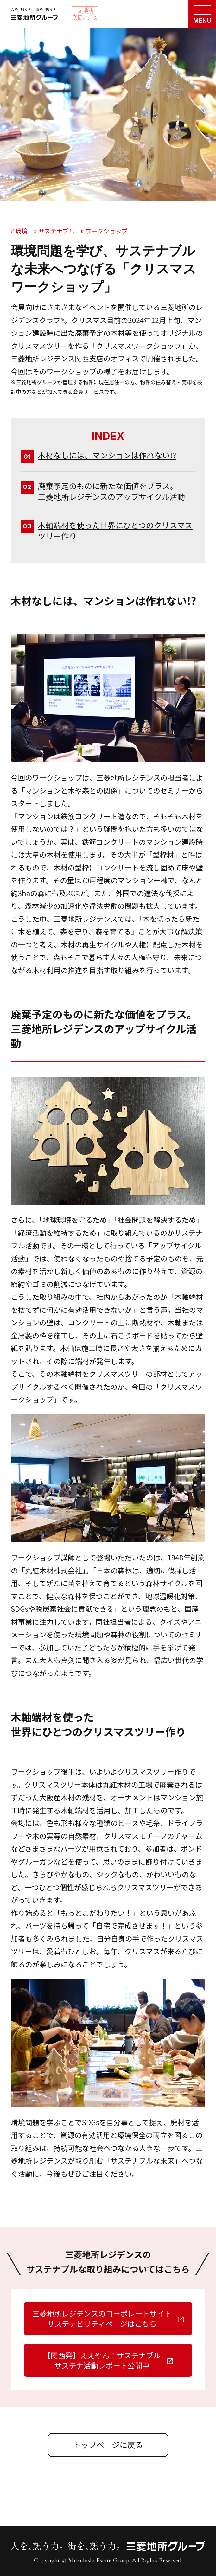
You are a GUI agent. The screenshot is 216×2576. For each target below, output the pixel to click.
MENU (202, 20)
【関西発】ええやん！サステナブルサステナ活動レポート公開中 (102, 2360)
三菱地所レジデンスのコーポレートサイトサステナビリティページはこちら (102, 2318)
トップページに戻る (108, 2444)
